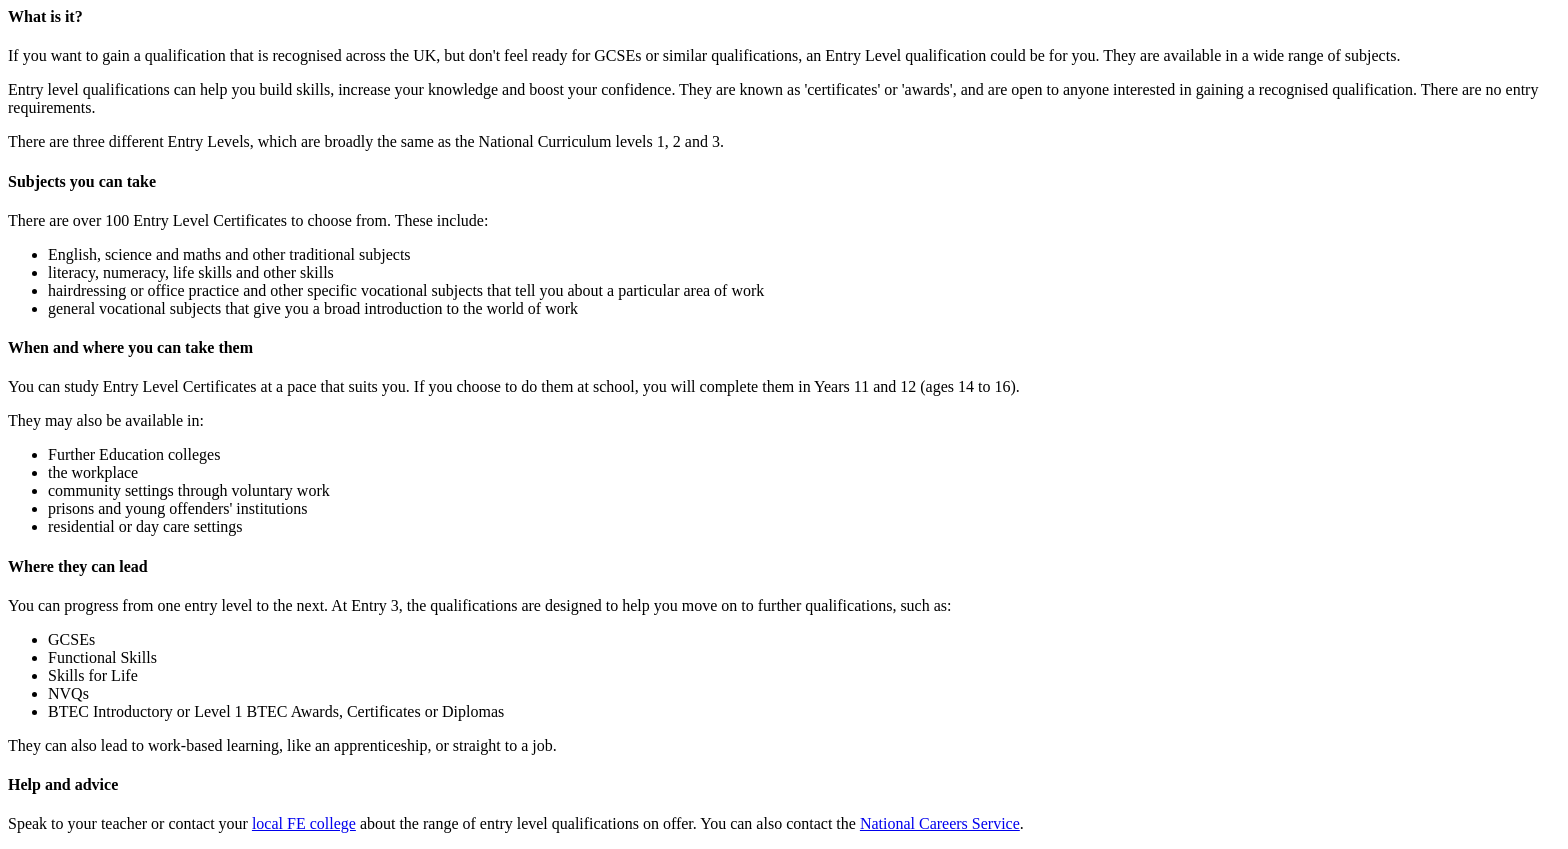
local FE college (304, 823)
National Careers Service (940, 823)
